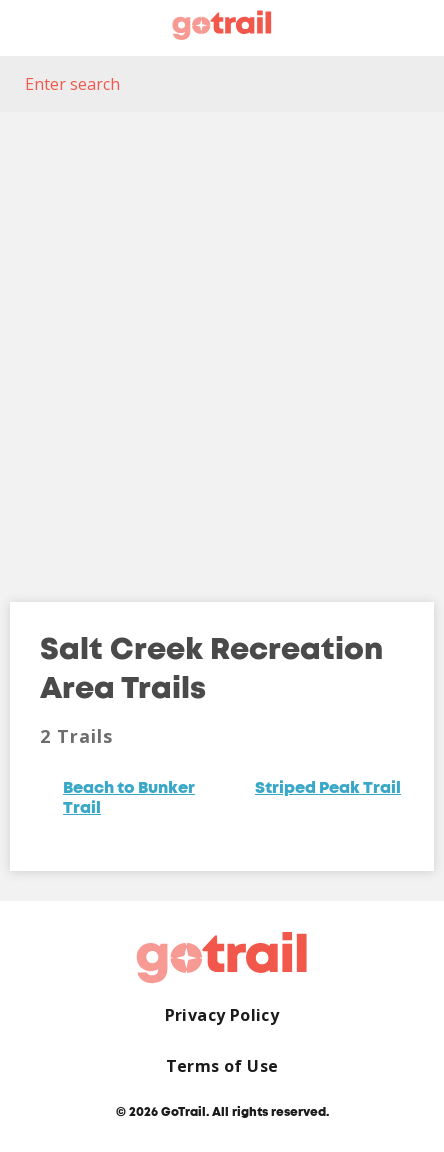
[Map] (222, 342)
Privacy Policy (222, 1015)
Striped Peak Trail (328, 789)
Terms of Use (222, 1066)
